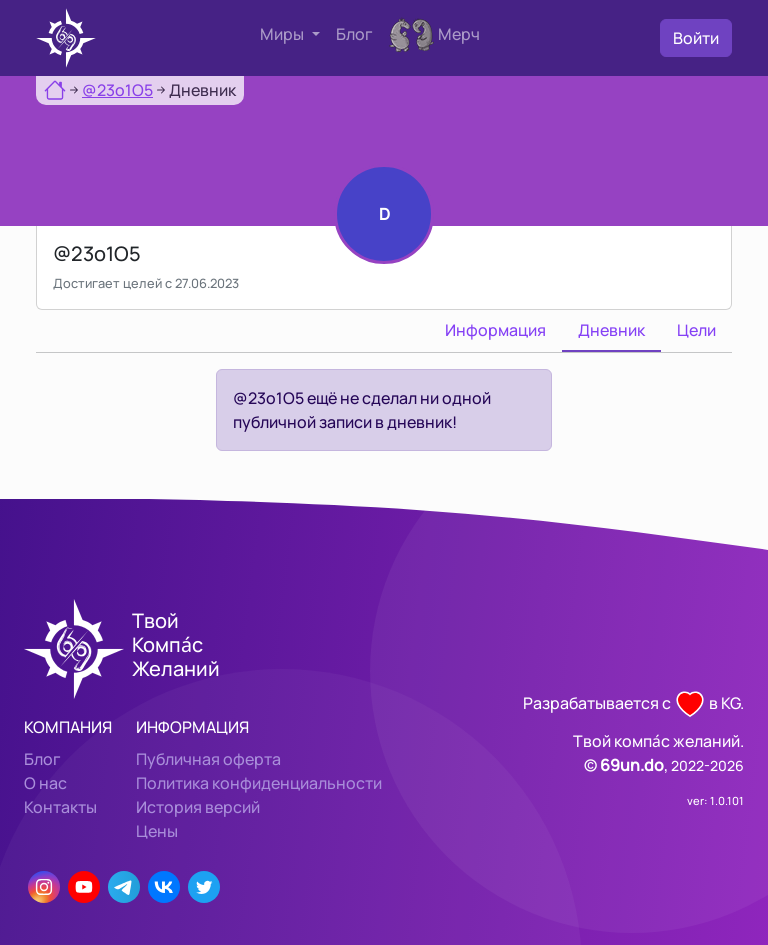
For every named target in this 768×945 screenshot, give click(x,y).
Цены (157, 831)
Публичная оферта (208, 759)
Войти (696, 38)
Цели (696, 330)
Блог (354, 34)
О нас (45, 783)
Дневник (611, 330)
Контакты (60, 807)
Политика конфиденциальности (259, 783)
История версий (198, 807)
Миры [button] (283, 34)
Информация (495, 330)
